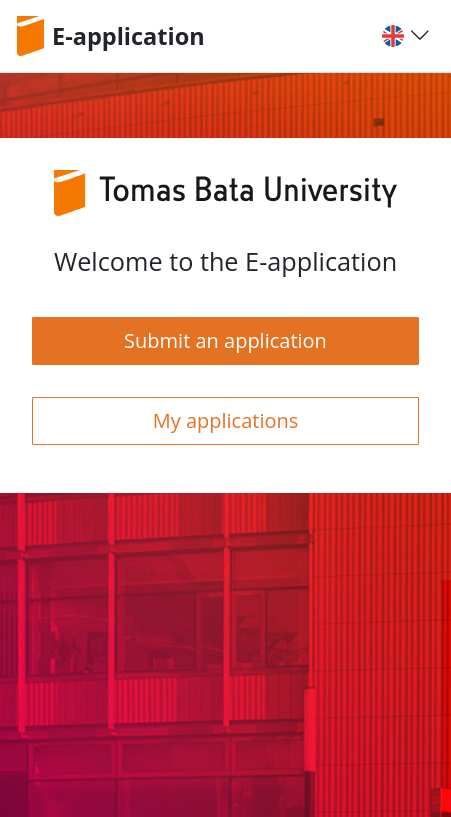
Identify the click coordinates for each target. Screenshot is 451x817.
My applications (226, 420)
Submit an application (225, 340)
